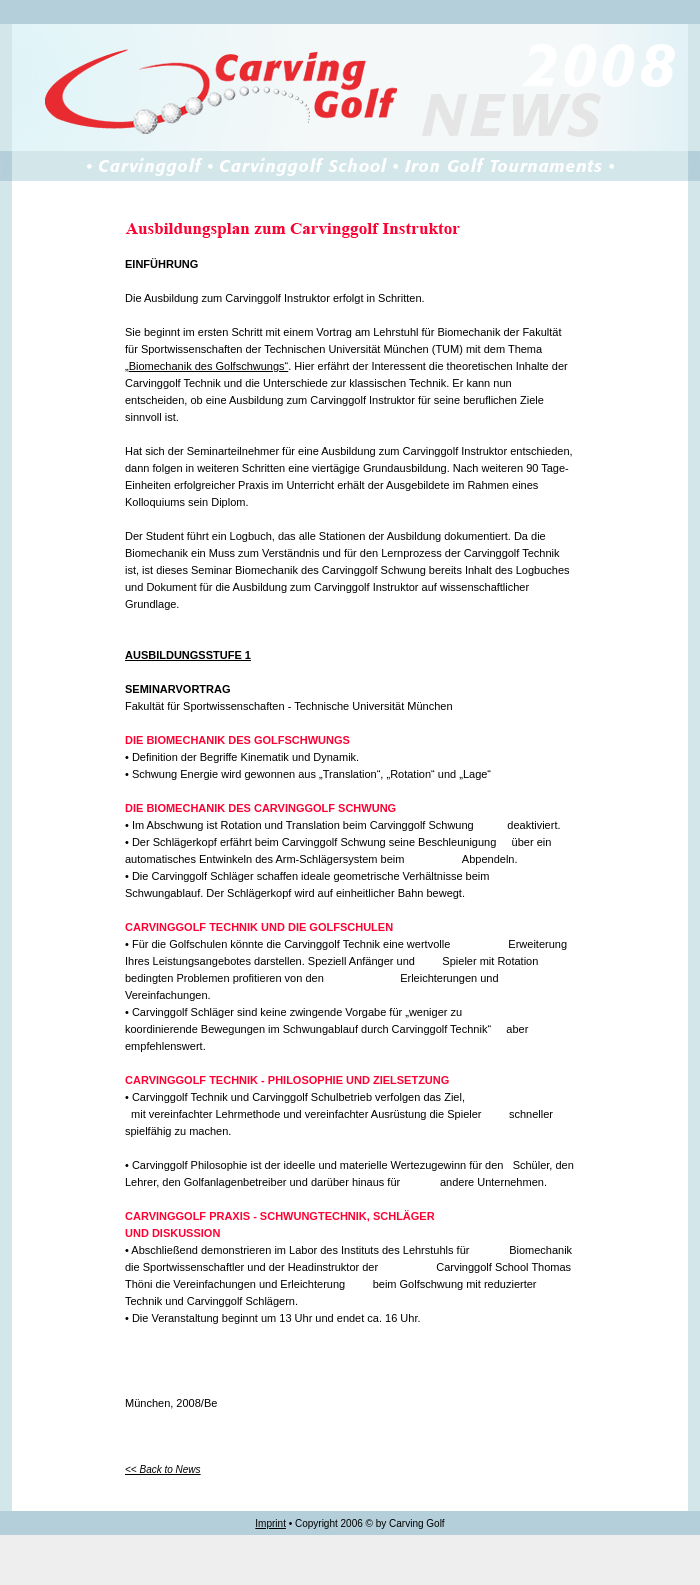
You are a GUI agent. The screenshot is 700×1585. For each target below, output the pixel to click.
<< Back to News (163, 1469)
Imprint (270, 1523)
